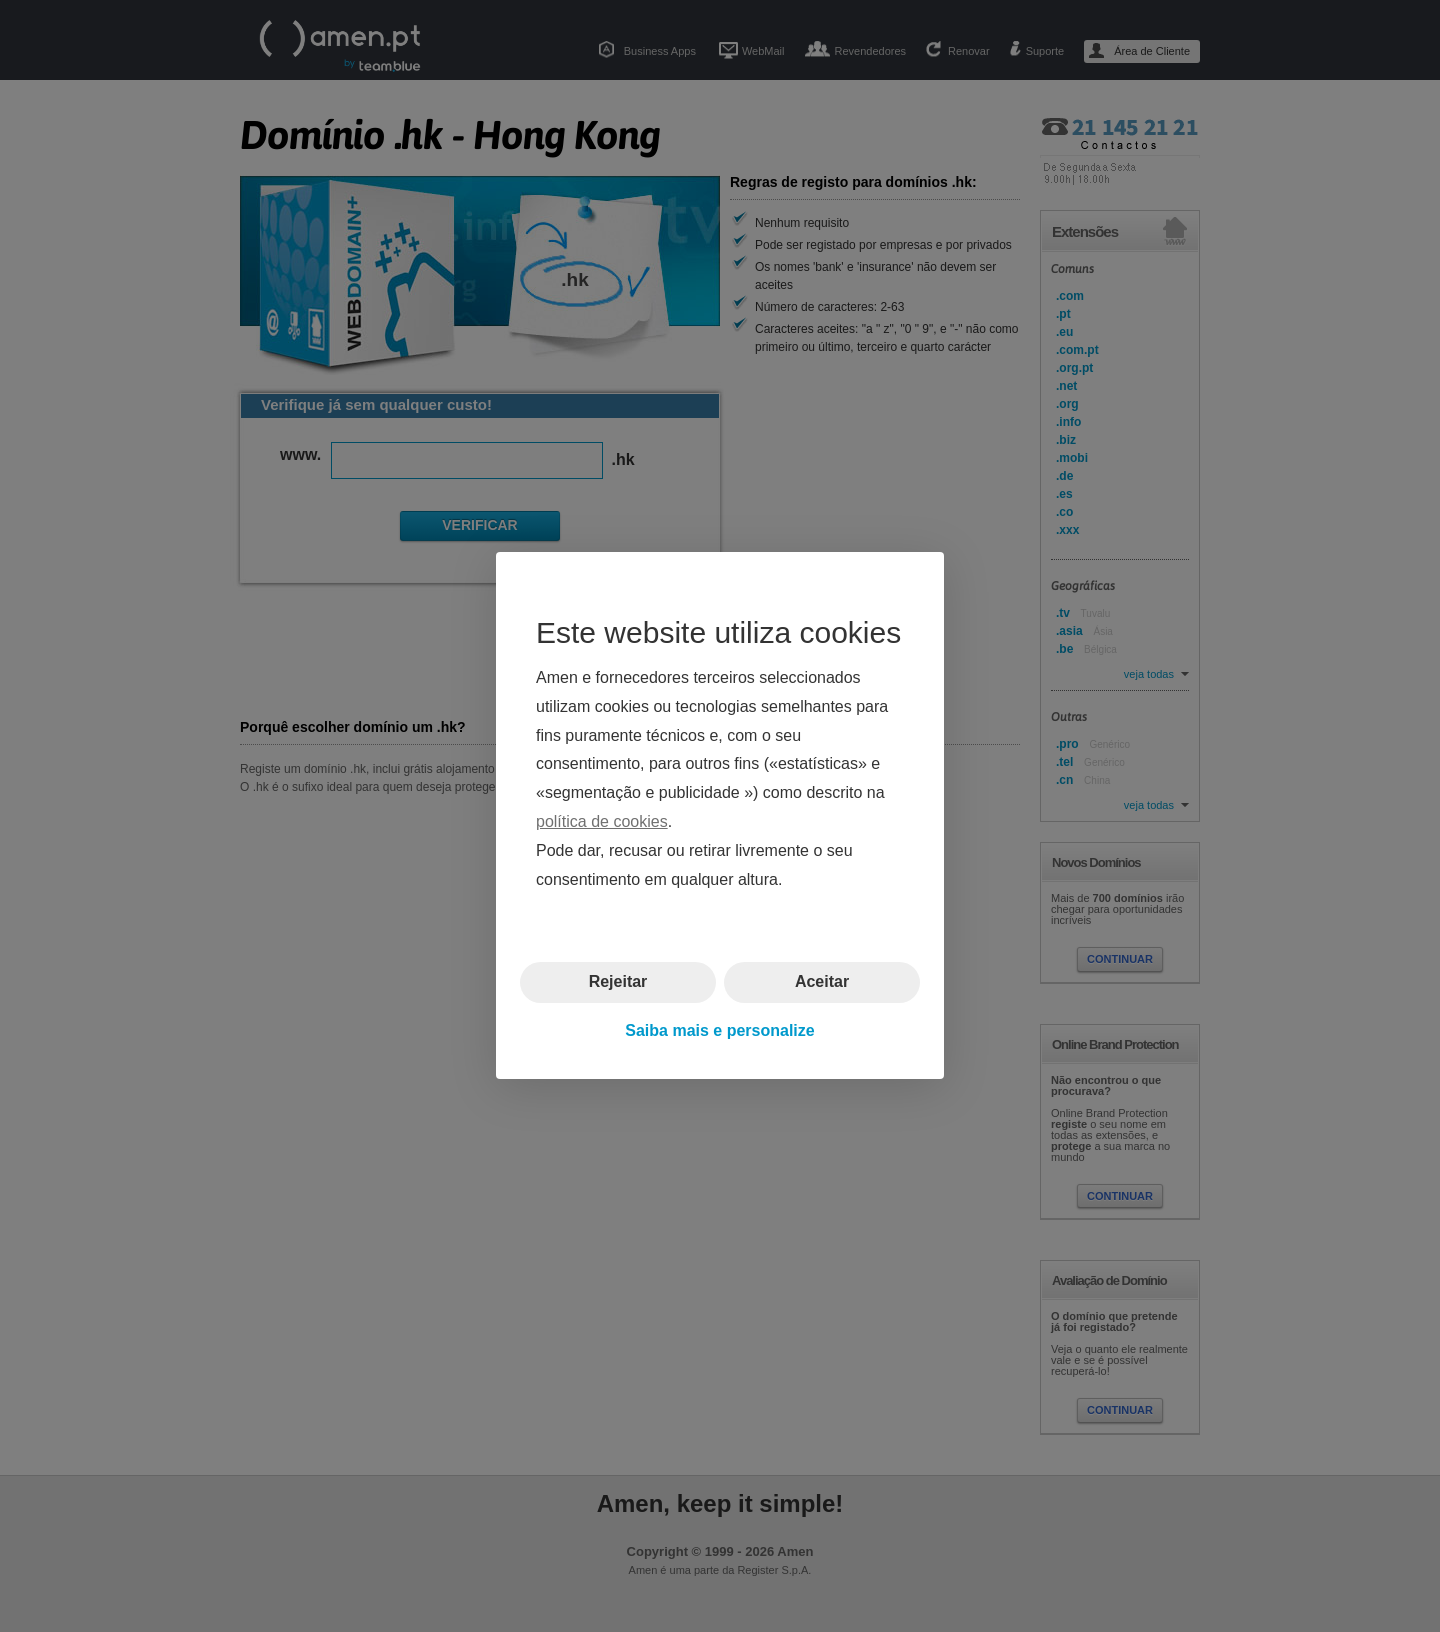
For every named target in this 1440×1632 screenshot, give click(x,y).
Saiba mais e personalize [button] (719, 1030)
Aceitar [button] (822, 982)
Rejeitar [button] (618, 982)
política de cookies (602, 821)
